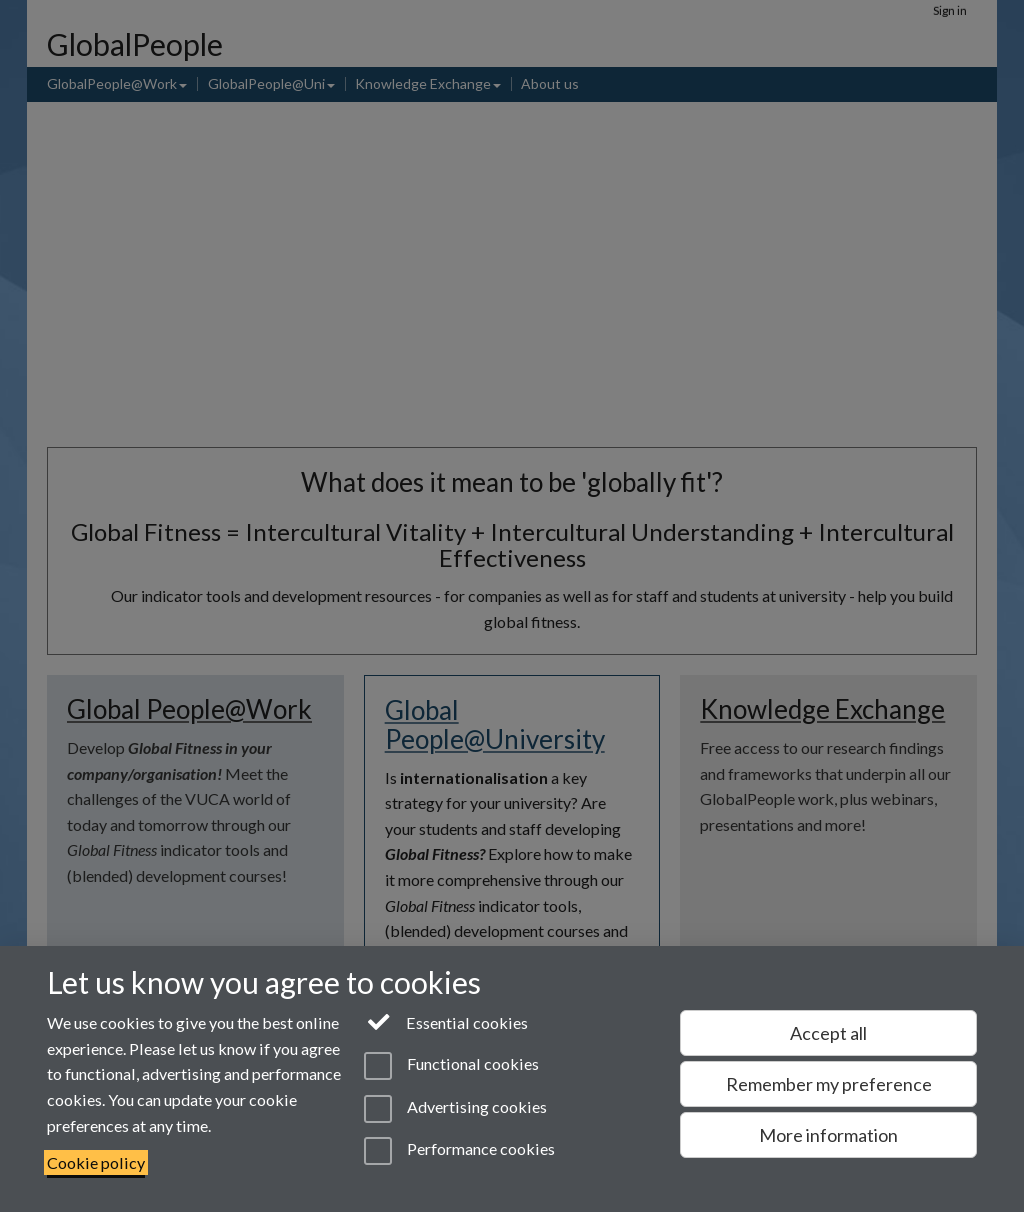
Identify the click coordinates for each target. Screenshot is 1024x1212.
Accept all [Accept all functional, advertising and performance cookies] (828, 1033)
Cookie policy (96, 1162)
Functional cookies (451, 1066)
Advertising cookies (455, 1109)
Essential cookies (446, 1021)
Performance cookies (459, 1151)
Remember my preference (829, 1084)
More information (828, 1135)
